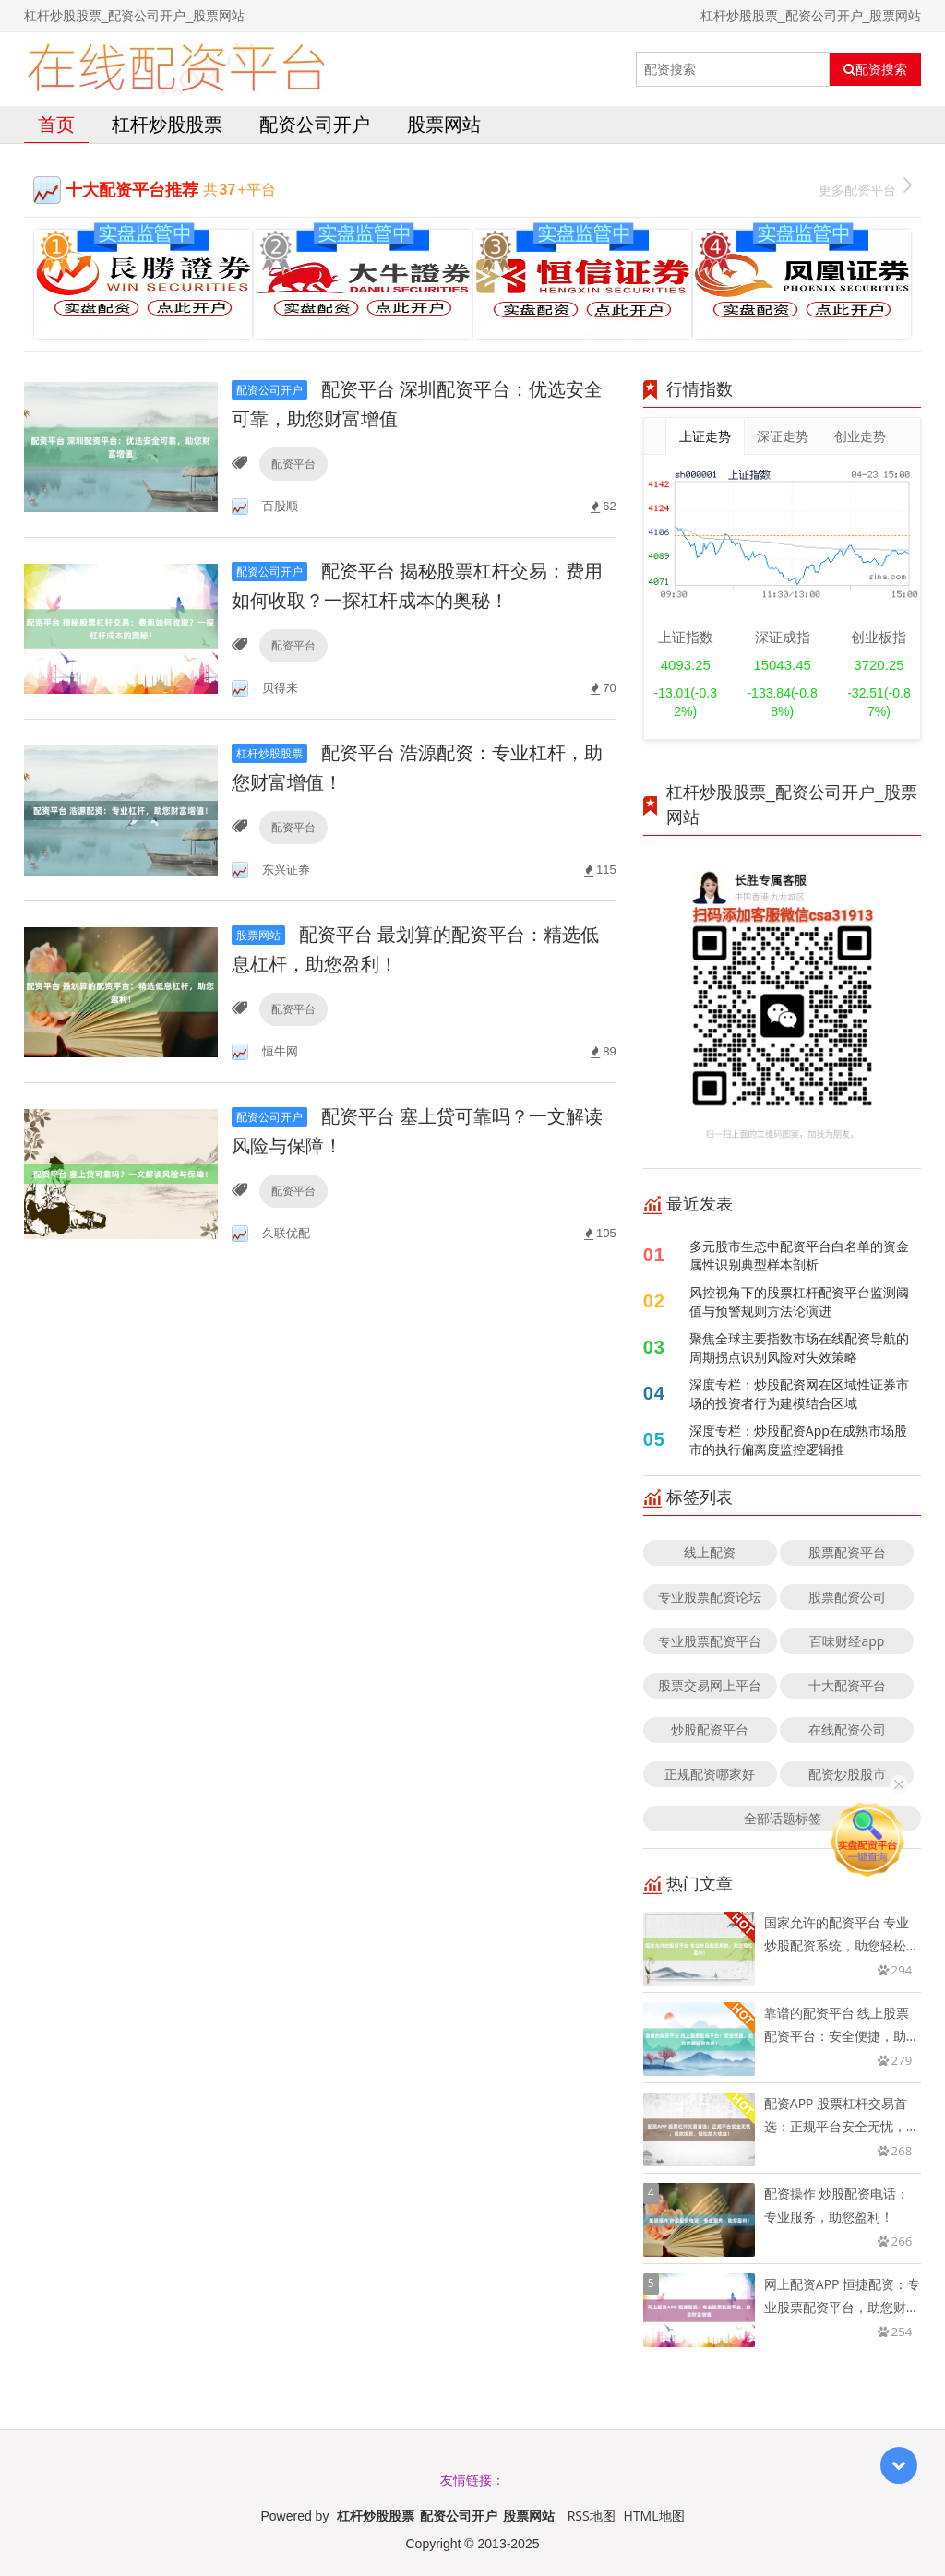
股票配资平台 (847, 1552)
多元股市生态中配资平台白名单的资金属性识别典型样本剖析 (799, 1255)
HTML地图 (654, 2515)
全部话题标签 (782, 1818)
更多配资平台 (865, 187)
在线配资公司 (847, 1729)
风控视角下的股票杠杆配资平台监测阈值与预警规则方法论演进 (799, 1301)
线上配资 (710, 1552)
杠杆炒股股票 (167, 124)
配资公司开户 (314, 124)
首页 (56, 124)
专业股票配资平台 (709, 1641)
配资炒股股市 (847, 1774)
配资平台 (293, 463)
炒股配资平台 (709, 1729)
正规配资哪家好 (709, 1774)
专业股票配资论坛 (709, 1596)
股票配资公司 (847, 1596)
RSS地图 (592, 2515)
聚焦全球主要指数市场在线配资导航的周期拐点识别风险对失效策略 (799, 1348)
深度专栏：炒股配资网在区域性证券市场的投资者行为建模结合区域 (799, 1394)
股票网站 (444, 124)
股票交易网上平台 (709, 1685)
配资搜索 (875, 69)
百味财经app (846, 1641)
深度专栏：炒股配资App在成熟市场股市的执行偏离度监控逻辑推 (798, 1440)
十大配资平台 (847, 1685)
